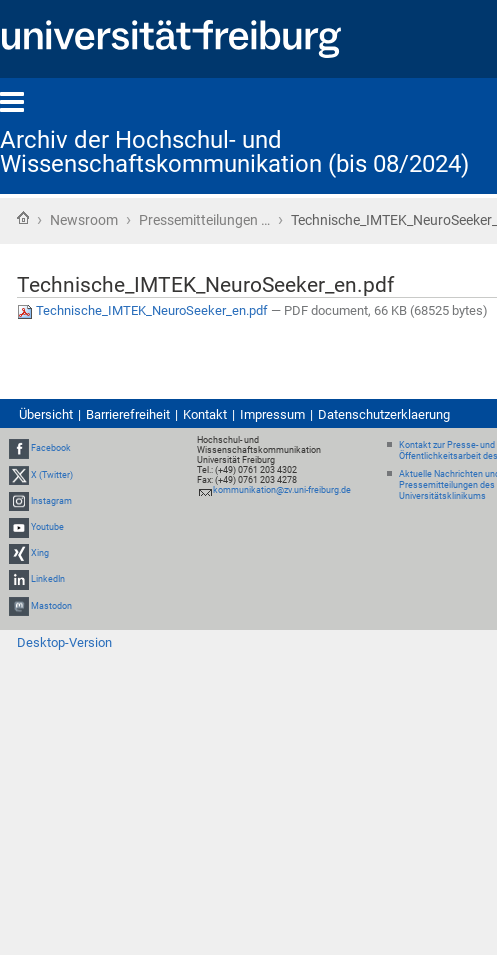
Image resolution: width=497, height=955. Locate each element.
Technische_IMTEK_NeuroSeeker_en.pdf (144, 310)
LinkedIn (48, 580)
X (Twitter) (52, 475)
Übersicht (46, 414)
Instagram (51, 501)
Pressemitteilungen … (204, 220)
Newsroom (84, 220)
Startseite (23, 218)
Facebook (51, 449)
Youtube (47, 527)
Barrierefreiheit (128, 414)
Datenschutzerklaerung (384, 414)
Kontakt (205, 414)
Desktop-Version (64, 642)
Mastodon (51, 606)
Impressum (272, 414)
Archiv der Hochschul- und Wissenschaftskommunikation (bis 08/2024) (234, 152)
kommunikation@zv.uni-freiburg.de (282, 490)
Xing (40, 553)
